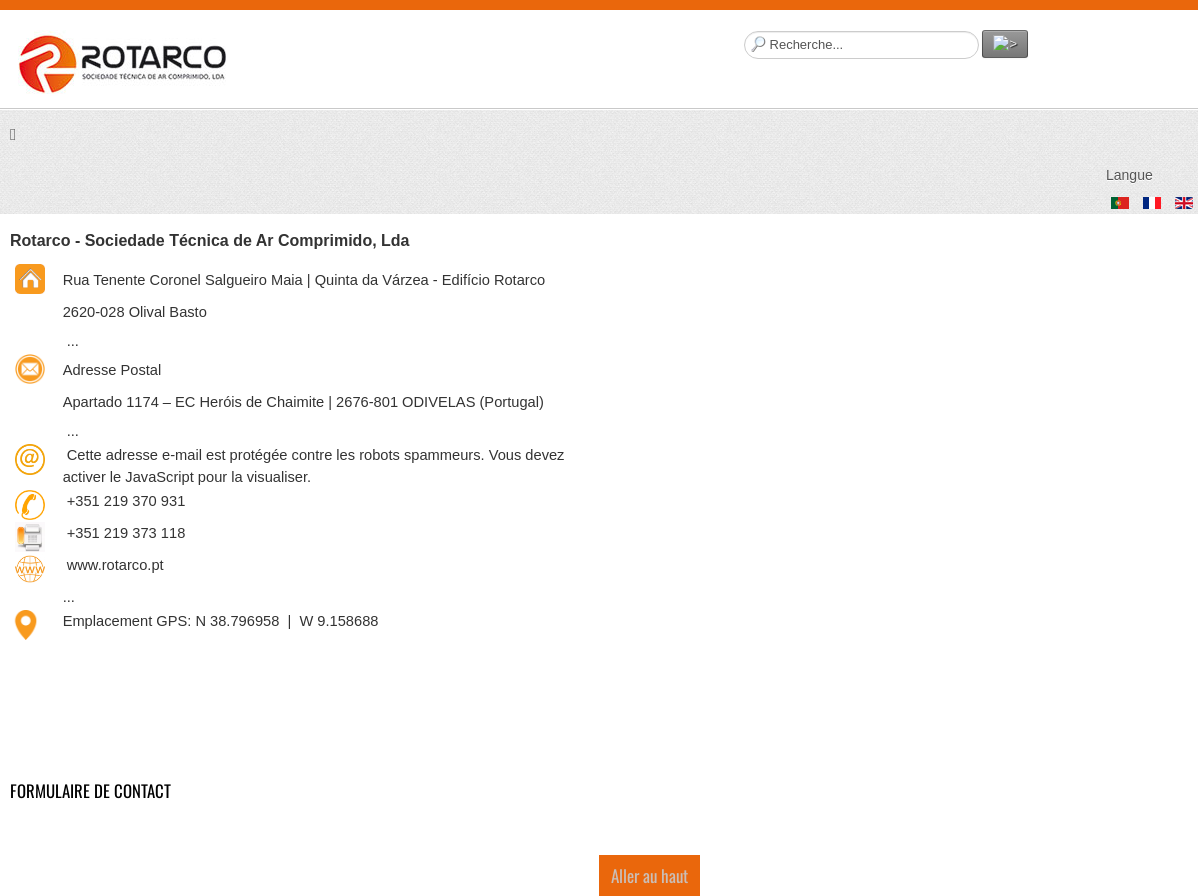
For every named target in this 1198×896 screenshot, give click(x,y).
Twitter (1172, 56)
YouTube (1092, 56)
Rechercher (744, 30)
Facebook (1052, 56)
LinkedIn (1132, 56)
